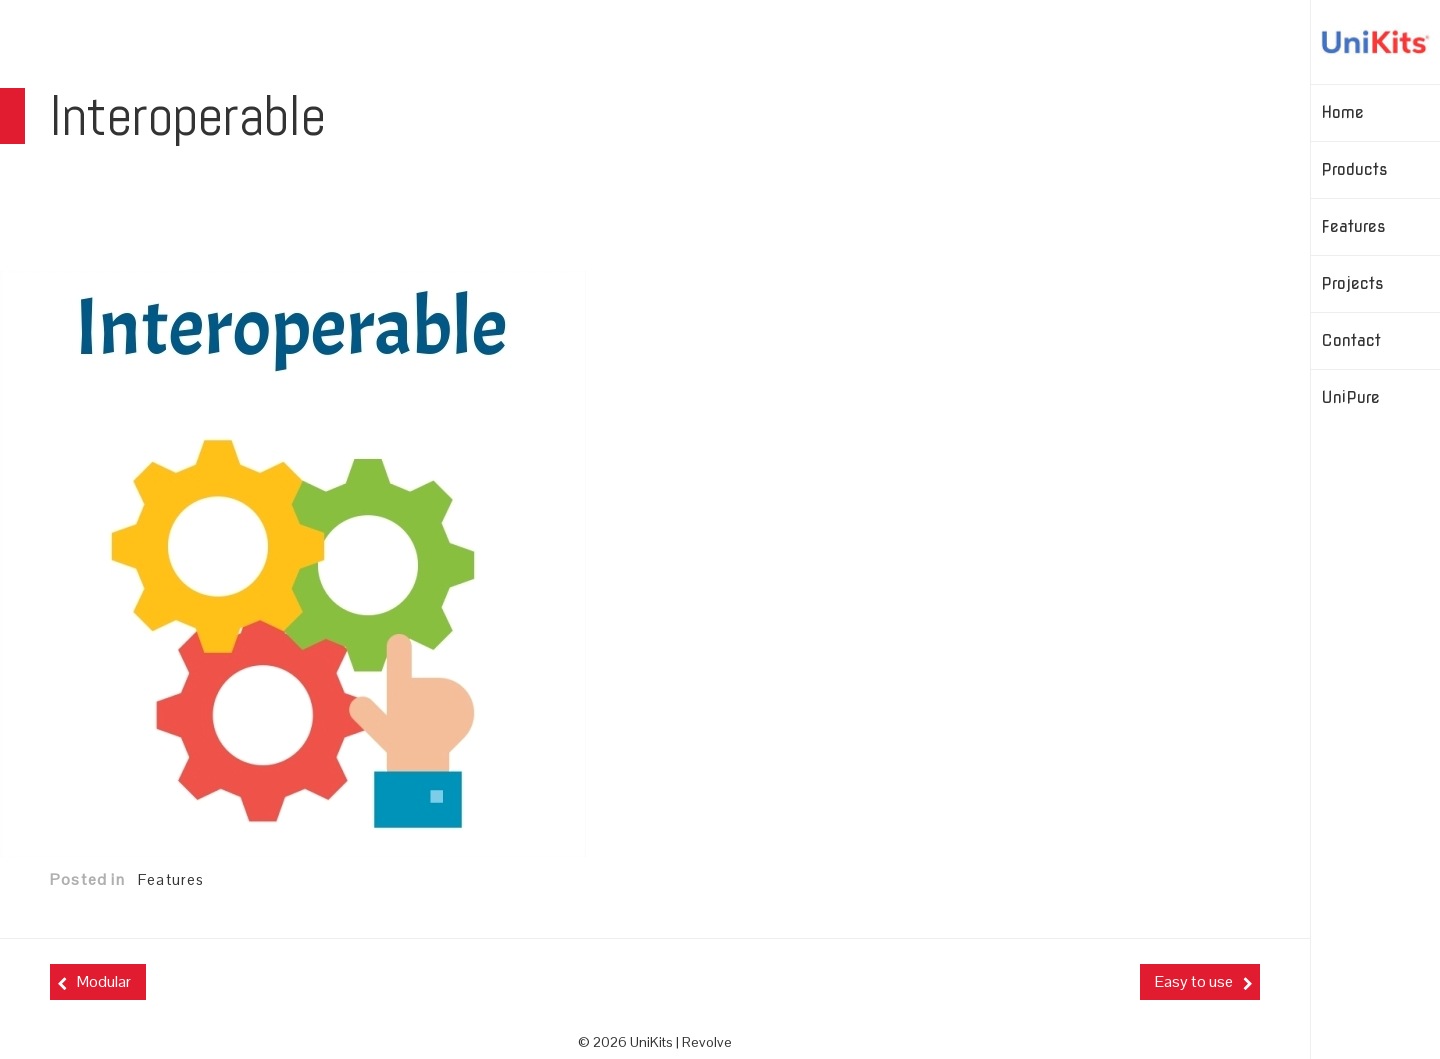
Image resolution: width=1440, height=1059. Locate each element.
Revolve (707, 1042)
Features (171, 879)
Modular (104, 981)
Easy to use (1194, 981)
